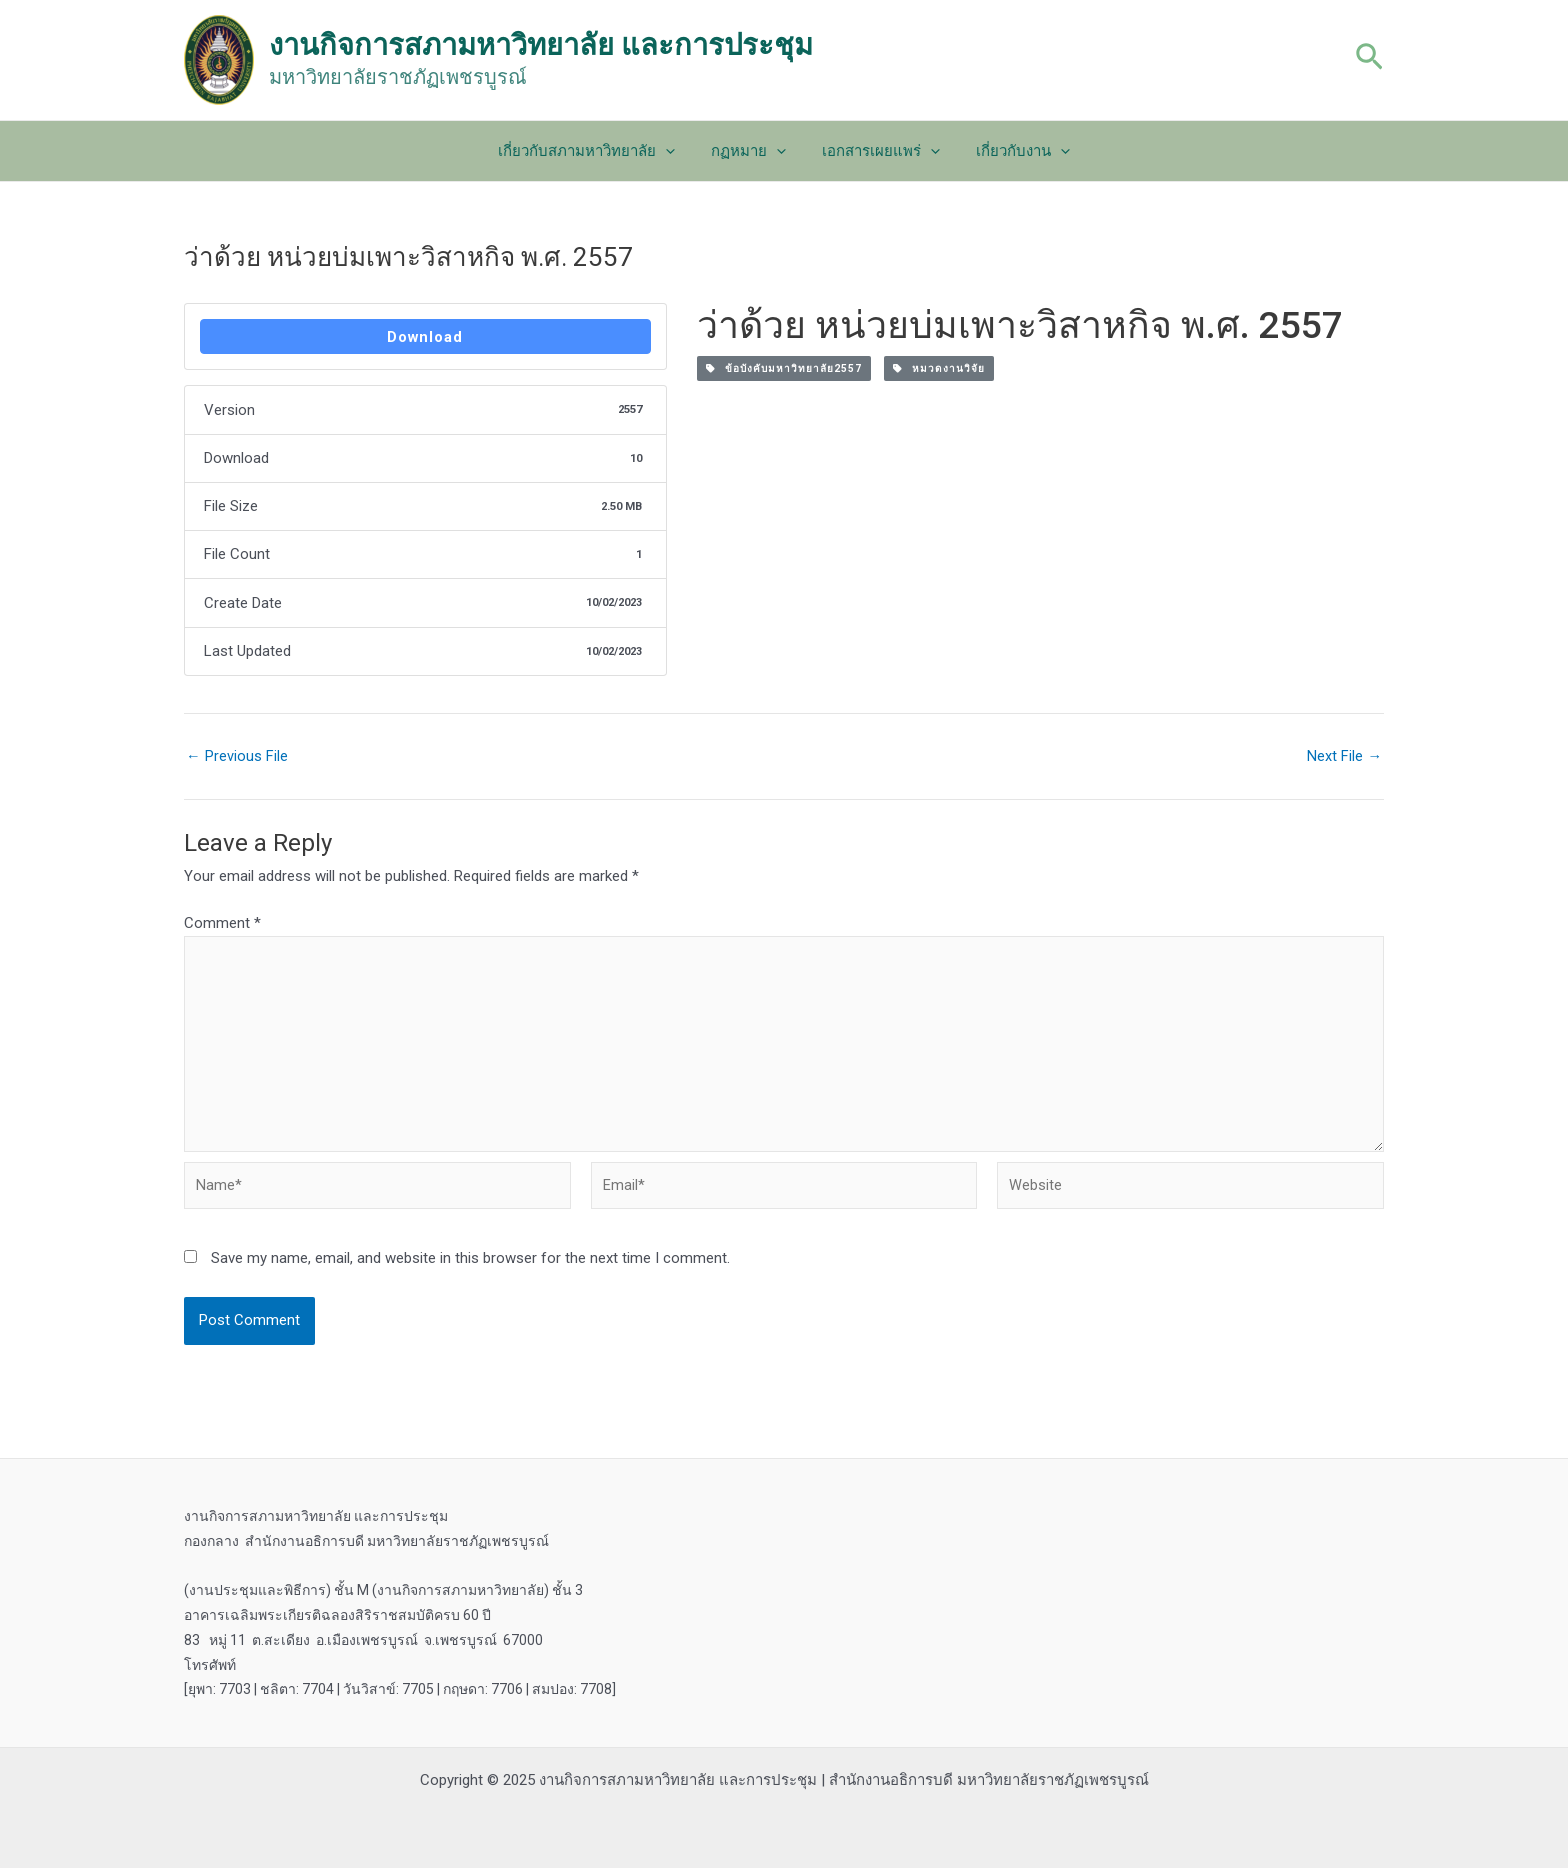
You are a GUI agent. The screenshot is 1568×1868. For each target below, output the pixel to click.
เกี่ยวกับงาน (1014, 151)
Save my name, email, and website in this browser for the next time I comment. (470, 1266)
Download (425, 337)
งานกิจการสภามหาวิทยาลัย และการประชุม (541, 45)
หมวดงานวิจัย (939, 368)
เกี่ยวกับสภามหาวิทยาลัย (595, 151)
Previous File (237, 757)
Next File (1344, 757)
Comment (222, 924)
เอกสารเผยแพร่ (878, 151)
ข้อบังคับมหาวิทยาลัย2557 (784, 368)
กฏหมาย (751, 151)
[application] (674, 151)
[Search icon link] (1369, 60)
